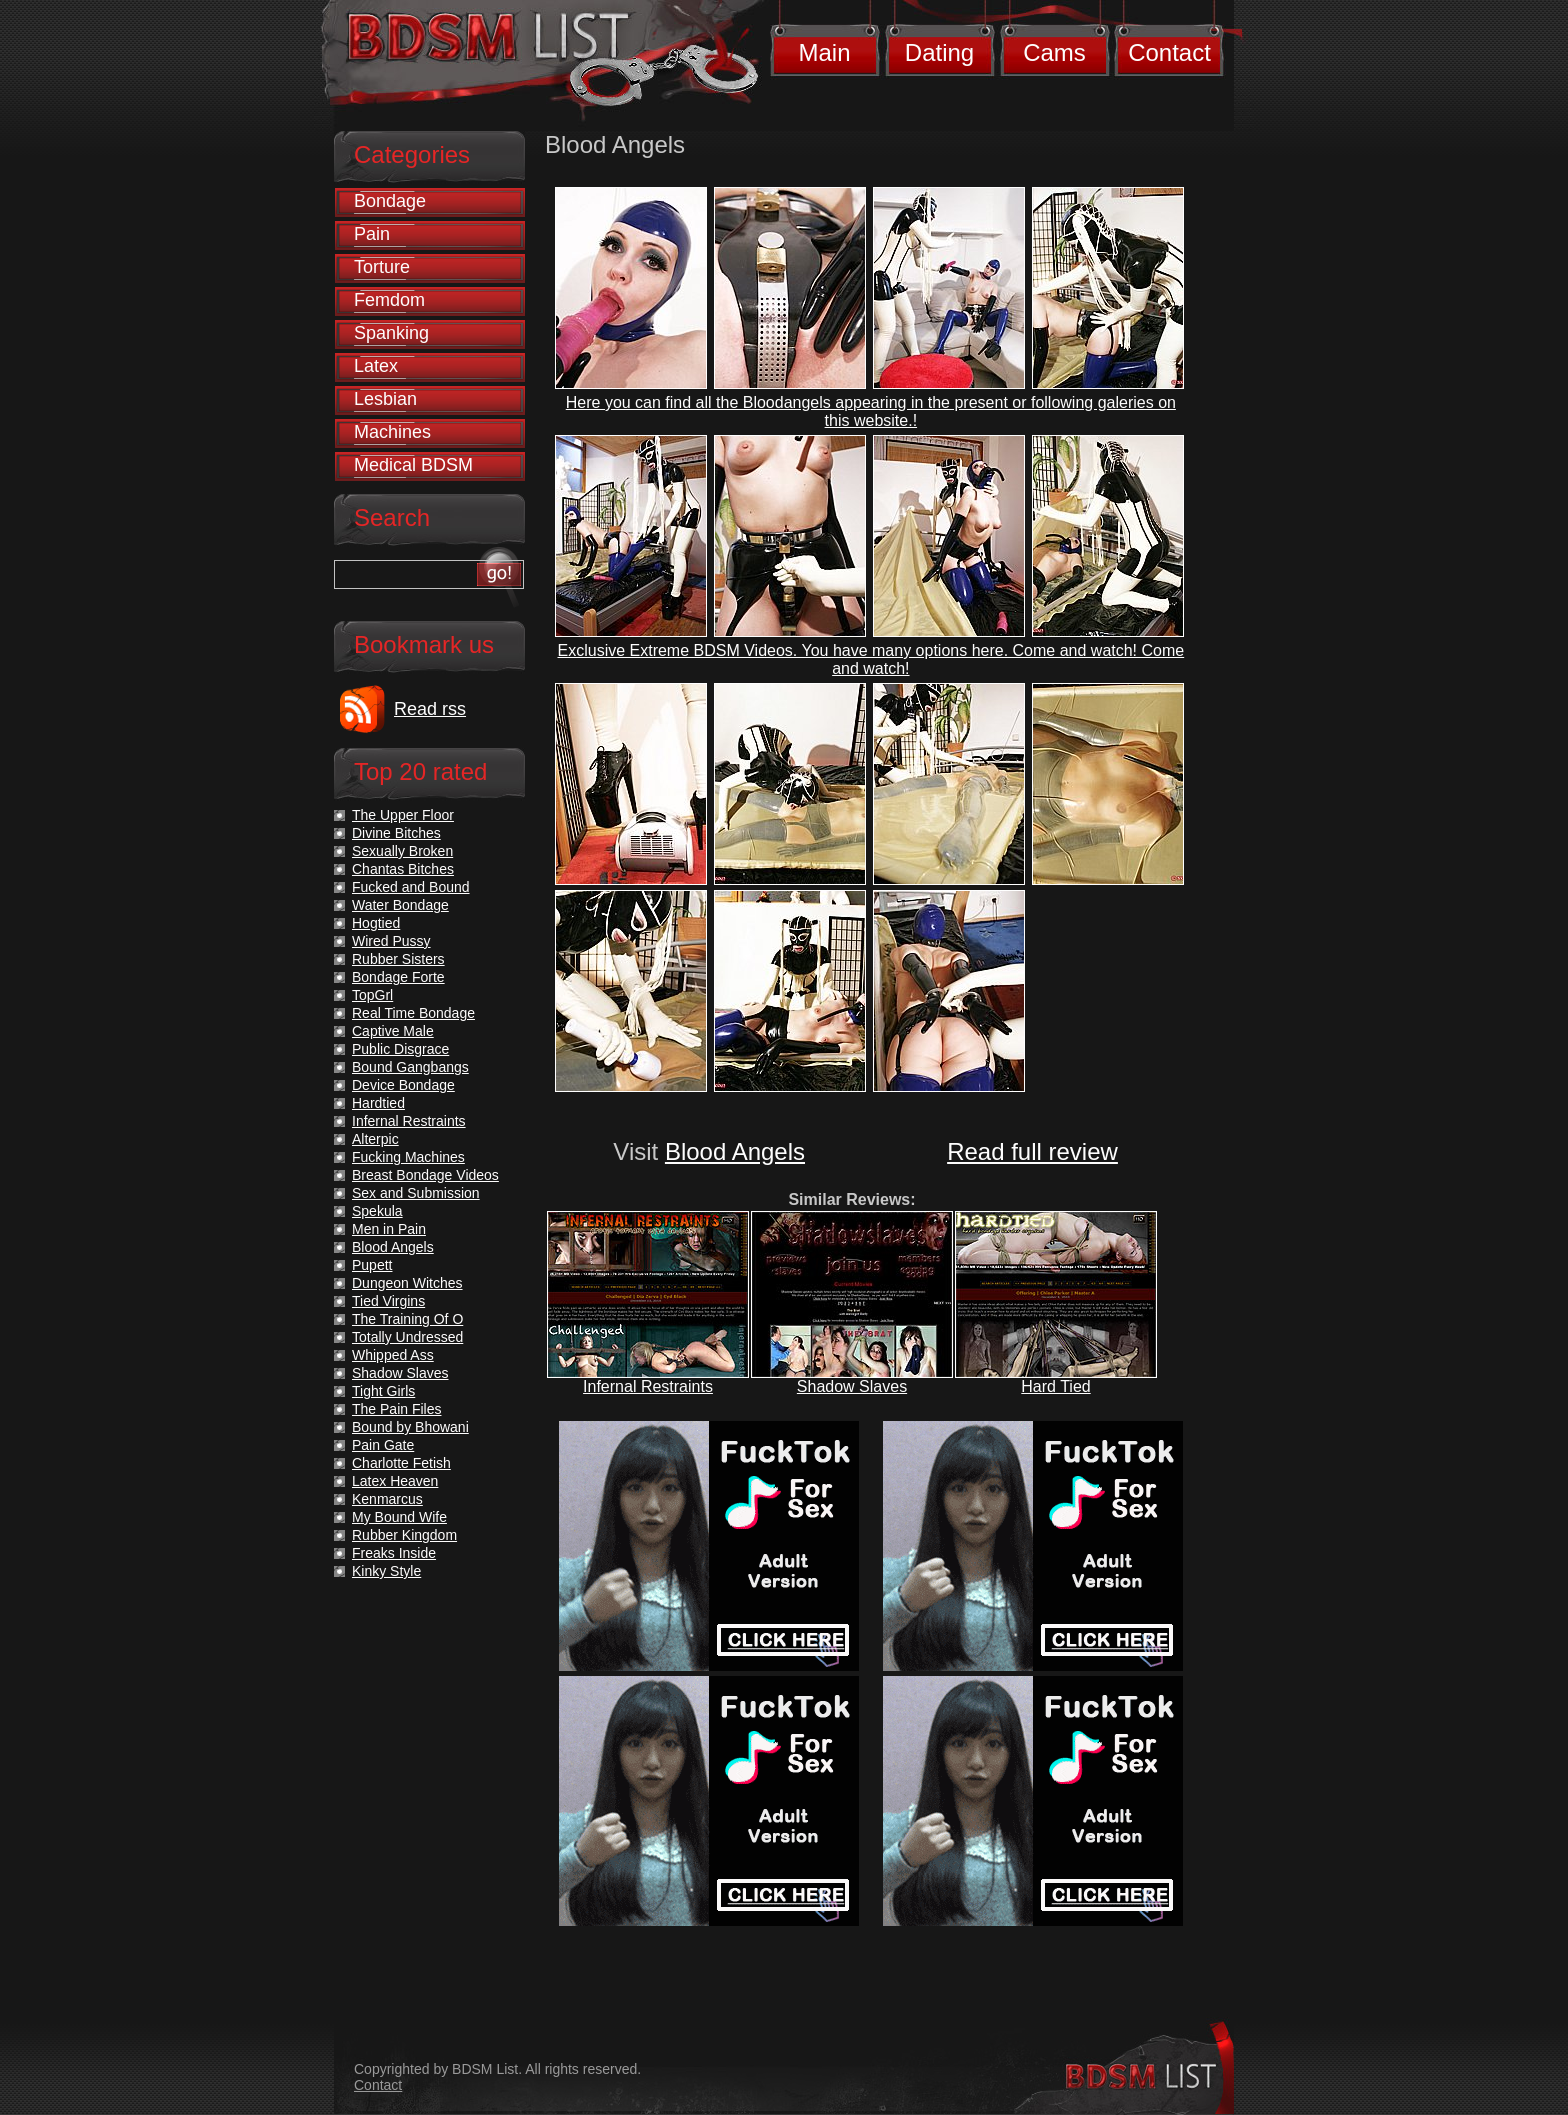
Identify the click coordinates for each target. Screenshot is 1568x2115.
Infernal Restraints (648, 1386)
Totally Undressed (407, 1337)
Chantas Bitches (403, 869)
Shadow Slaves (852, 1386)
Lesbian (385, 399)
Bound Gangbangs (410, 1067)
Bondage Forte (398, 977)
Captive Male (393, 1031)
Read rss (430, 709)
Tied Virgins (388, 1301)
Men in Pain (389, 1229)
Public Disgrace (400, 1049)
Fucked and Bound (411, 887)
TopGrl (372, 995)
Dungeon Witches (407, 1283)
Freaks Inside (394, 1553)
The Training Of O (407, 1319)
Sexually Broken (402, 851)
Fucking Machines (408, 1157)
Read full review (1032, 1151)
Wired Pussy (391, 941)
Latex (376, 366)
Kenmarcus (387, 1499)
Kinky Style (386, 1571)
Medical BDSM (413, 465)
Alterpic (375, 1139)
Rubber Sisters (398, 959)
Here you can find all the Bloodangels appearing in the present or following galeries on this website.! (871, 411)
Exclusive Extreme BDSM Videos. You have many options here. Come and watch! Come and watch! (871, 659)
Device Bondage (403, 1085)
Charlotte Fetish (401, 1463)
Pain (372, 234)
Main (824, 52)
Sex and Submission (416, 1193)
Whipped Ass (393, 1355)
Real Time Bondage (413, 1013)
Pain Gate (383, 1445)
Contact (1169, 52)
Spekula (377, 1211)
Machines (392, 432)
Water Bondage (400, 905)
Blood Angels (735, 1151)
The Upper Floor (403, 815)
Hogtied (376, 923)
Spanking (391, 333)
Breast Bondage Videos (425, 1175)
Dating (939, 52)
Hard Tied (1055, 1386)
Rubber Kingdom (404, 1535)
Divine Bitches (396, 833)
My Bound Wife (399, 1517)
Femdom (389, 300)
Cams (1054, 52)
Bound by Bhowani (410, 1427)
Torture (382, 267)
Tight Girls (383, 1391)
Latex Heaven (395, 1481)
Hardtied (378, 1103)
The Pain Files (396, 1409)
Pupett (372, 1265)
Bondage (390, 201)
